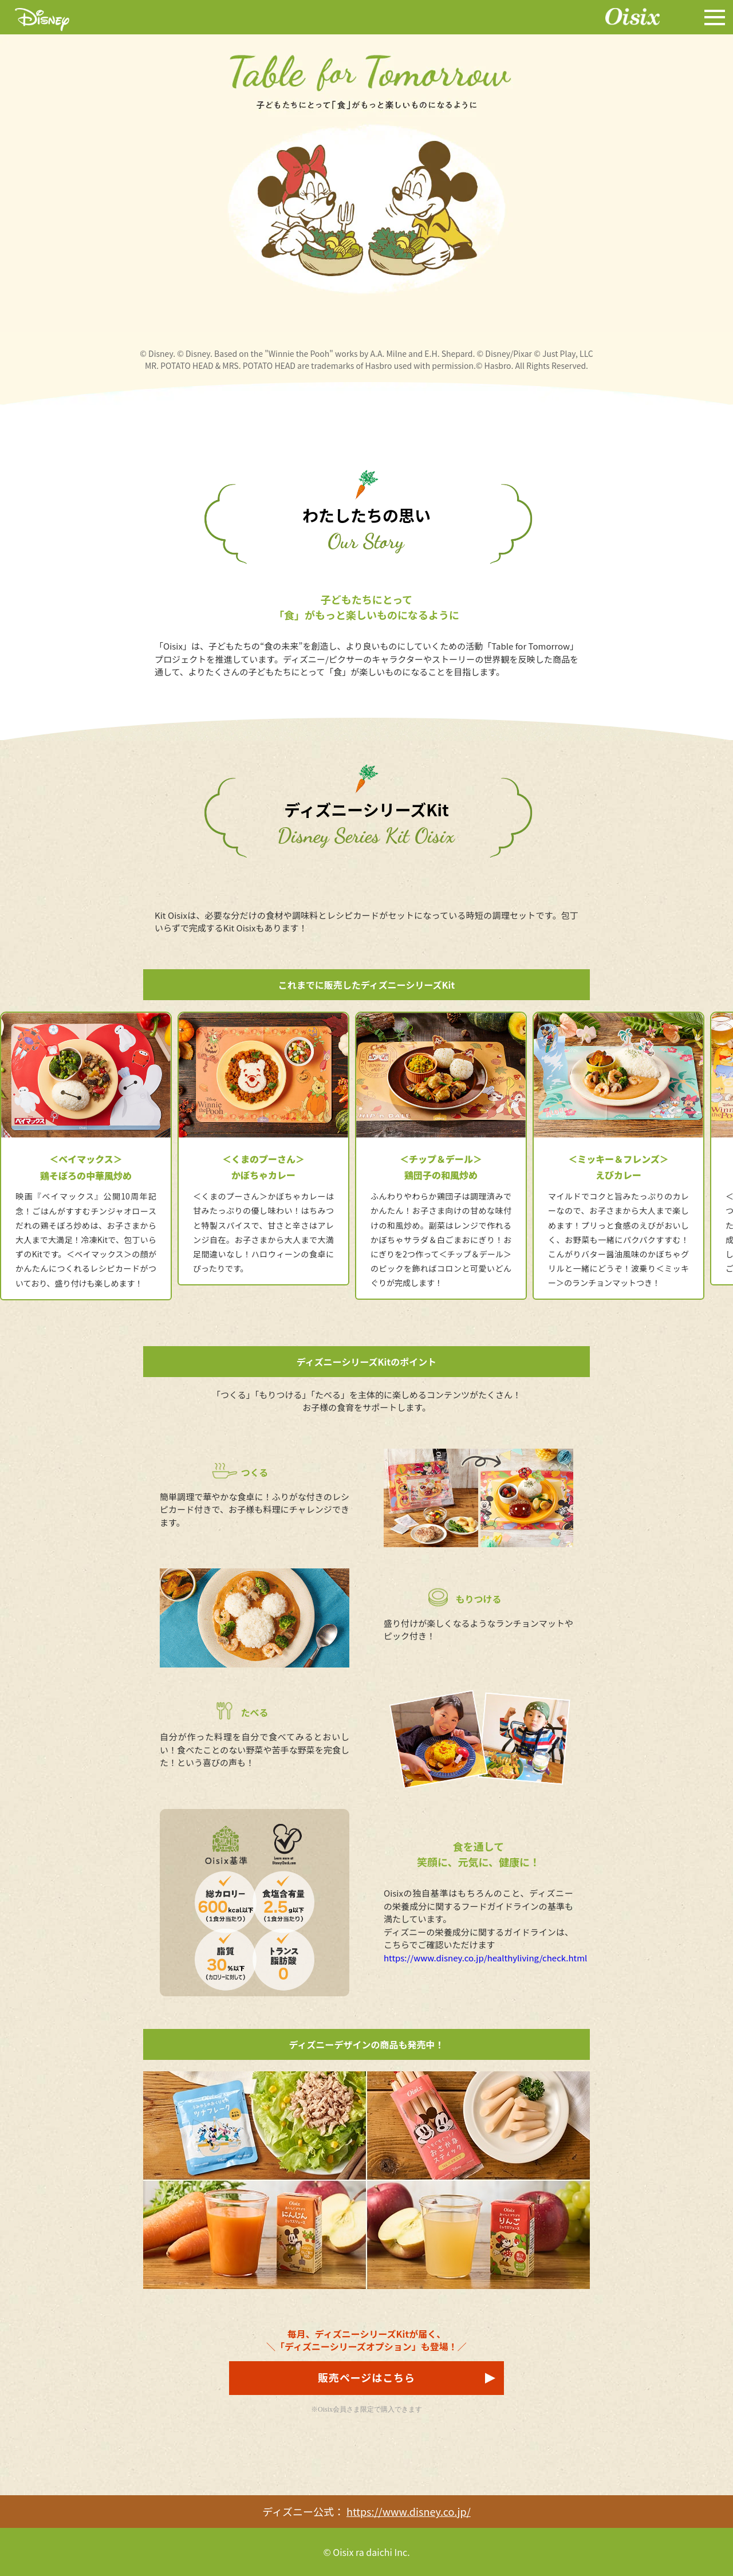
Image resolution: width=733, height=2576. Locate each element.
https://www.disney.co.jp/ (408, 2511)
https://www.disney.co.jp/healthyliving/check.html (485, 1958)
